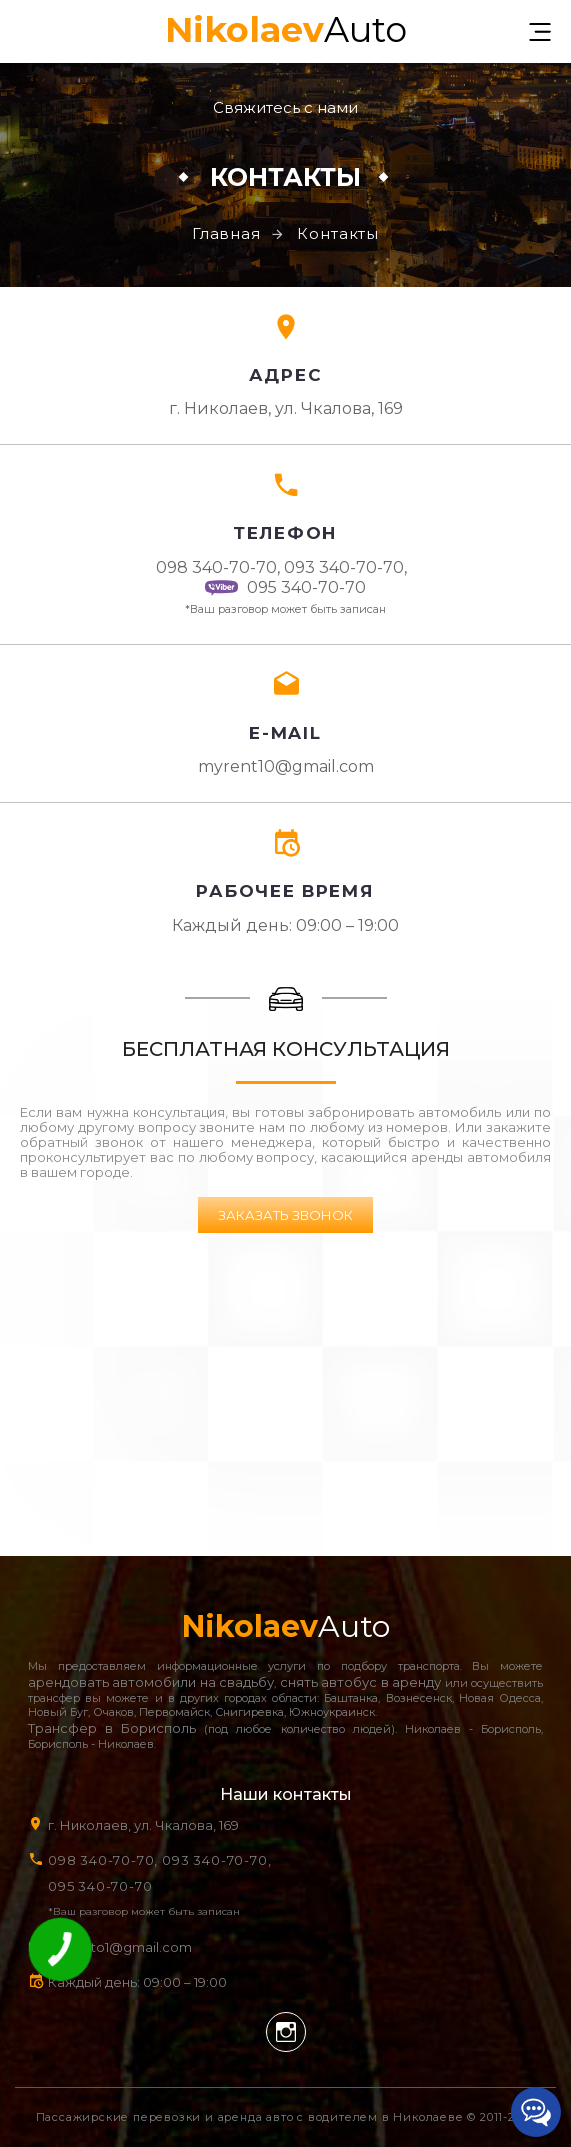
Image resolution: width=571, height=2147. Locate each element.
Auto (286, 27)
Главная (226, 233)
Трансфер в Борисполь (112, 1728)
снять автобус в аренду (360, 1682)
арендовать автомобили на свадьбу (151, 1682)
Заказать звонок (285, 1215)
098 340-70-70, (218, 567)
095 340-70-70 (285, 587)
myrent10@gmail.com (286, 766)
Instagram (286, 2032)
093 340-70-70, (349, 567)
